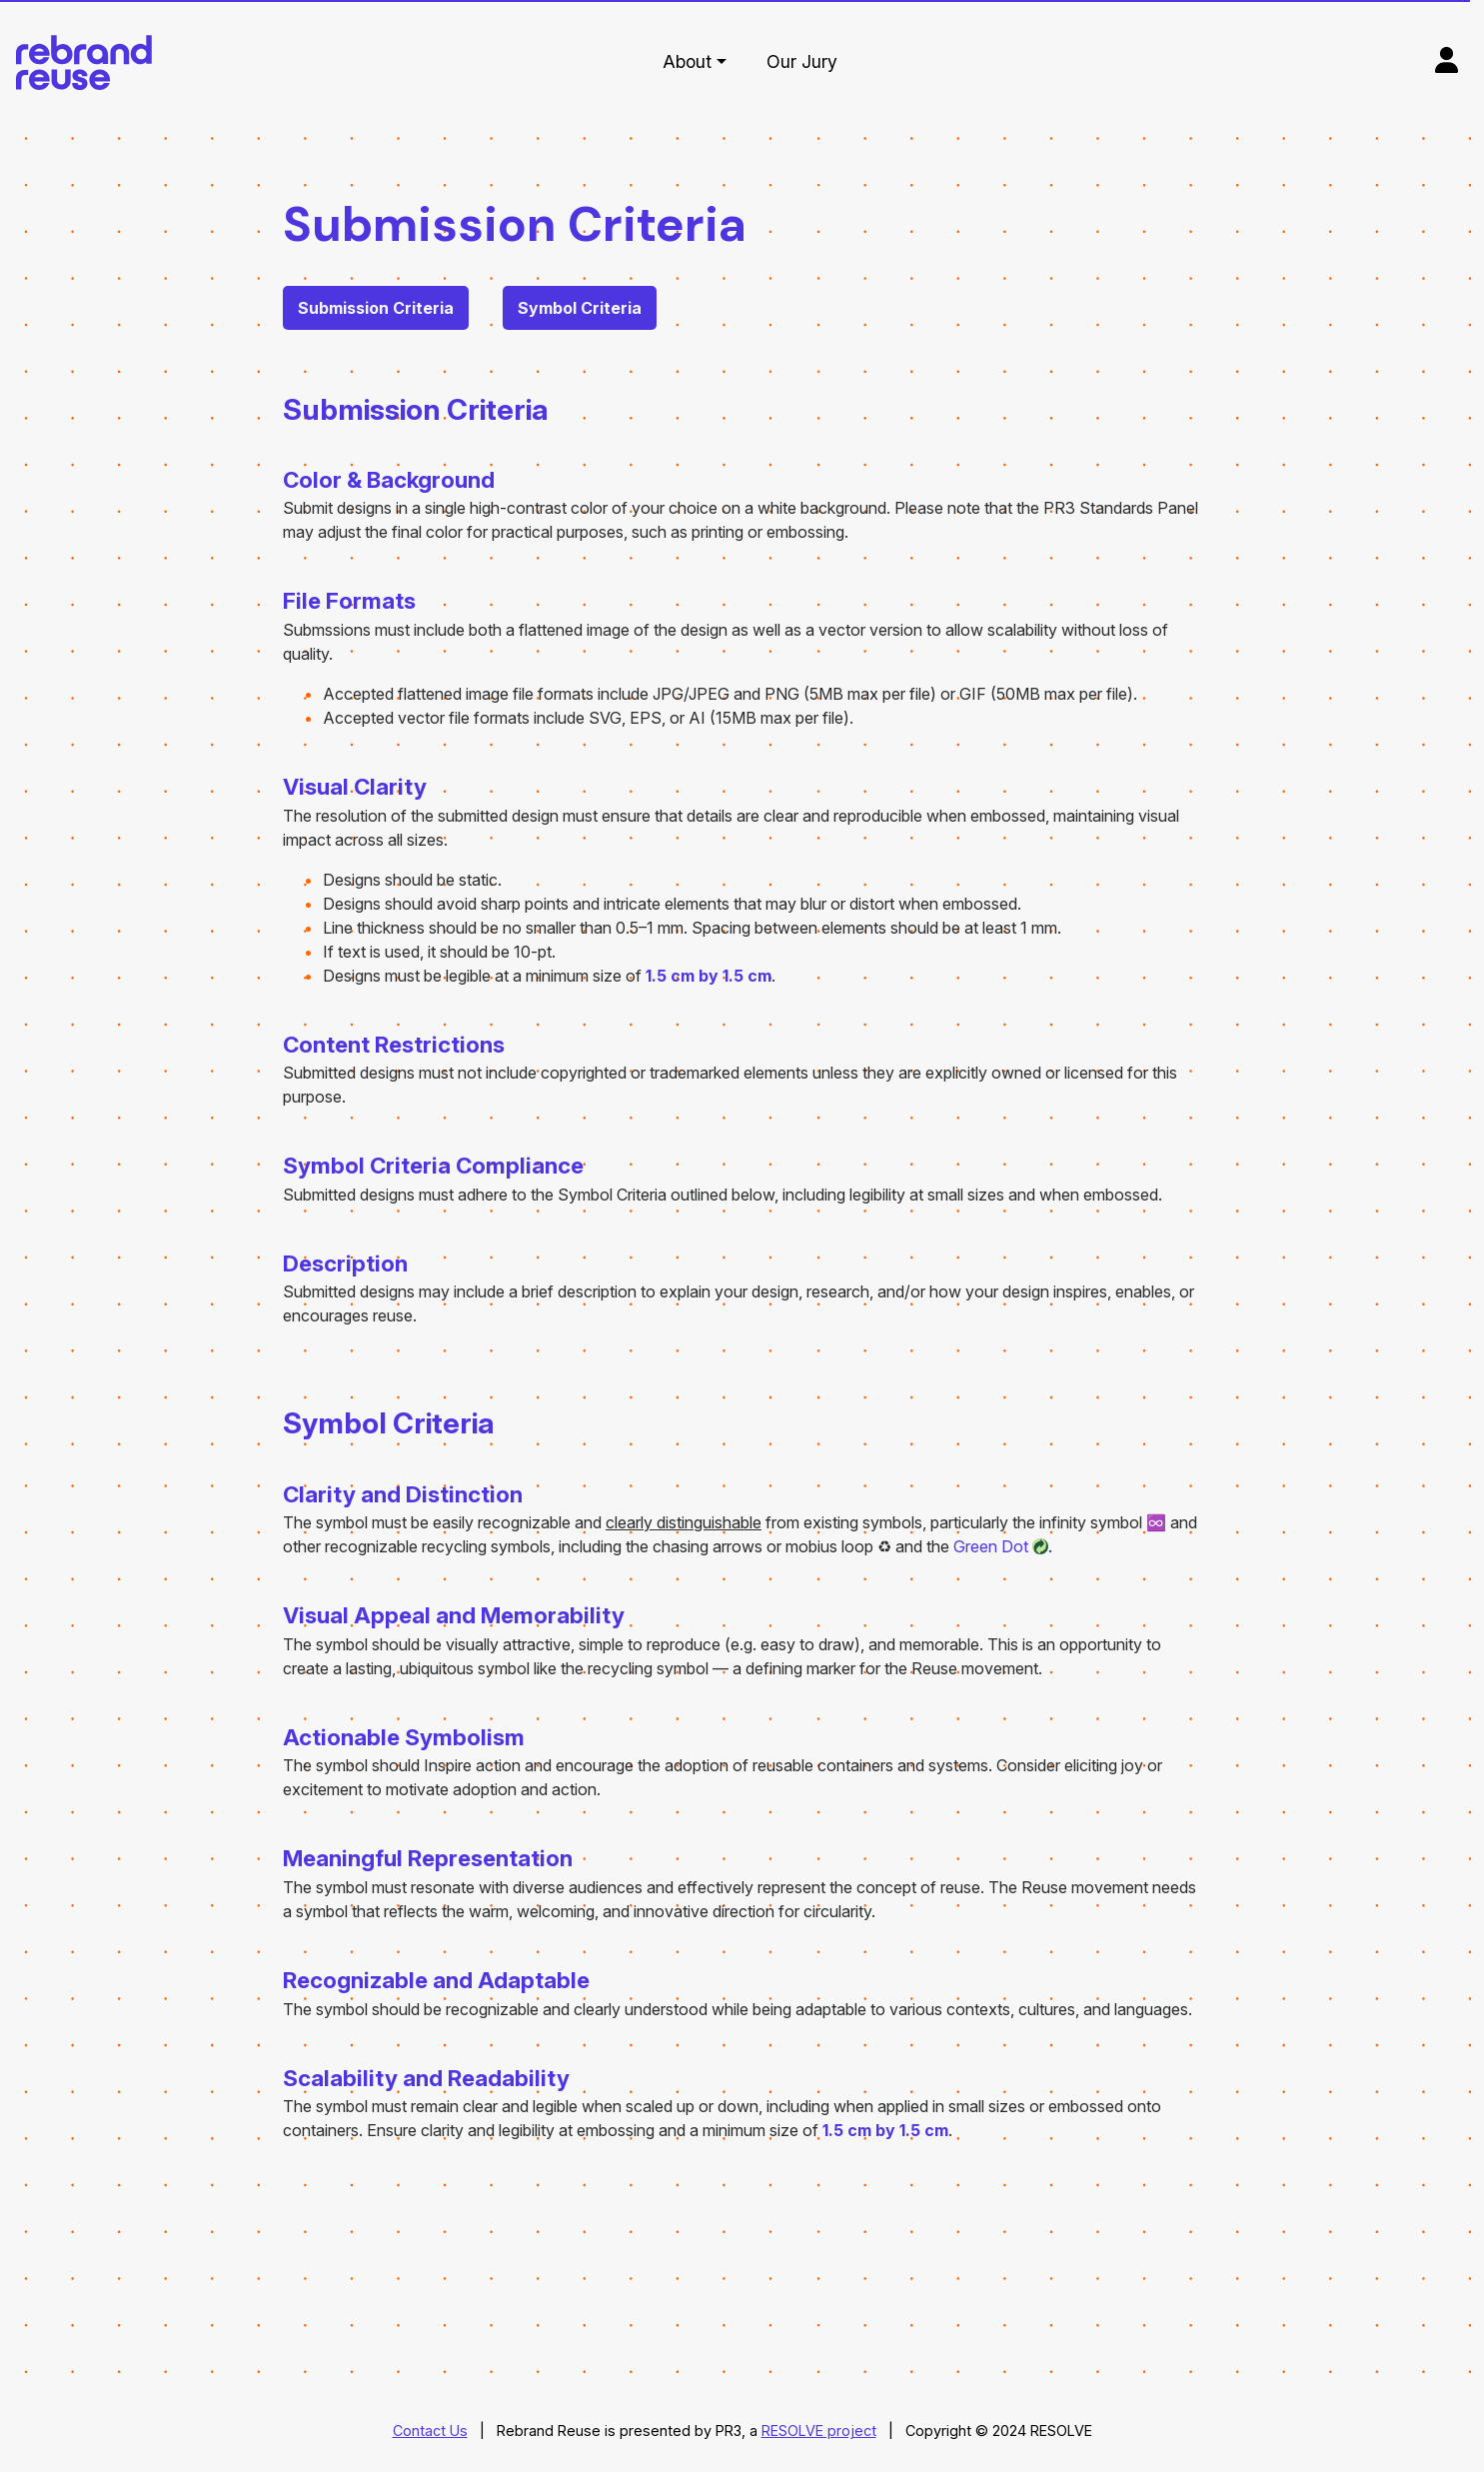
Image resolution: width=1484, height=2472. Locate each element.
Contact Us (430, 2430)
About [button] (687, 61)
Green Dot (990, 1546)
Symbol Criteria (580, 308)
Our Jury (801, 61)
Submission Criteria (376, 308)
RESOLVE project (818, 2430)
